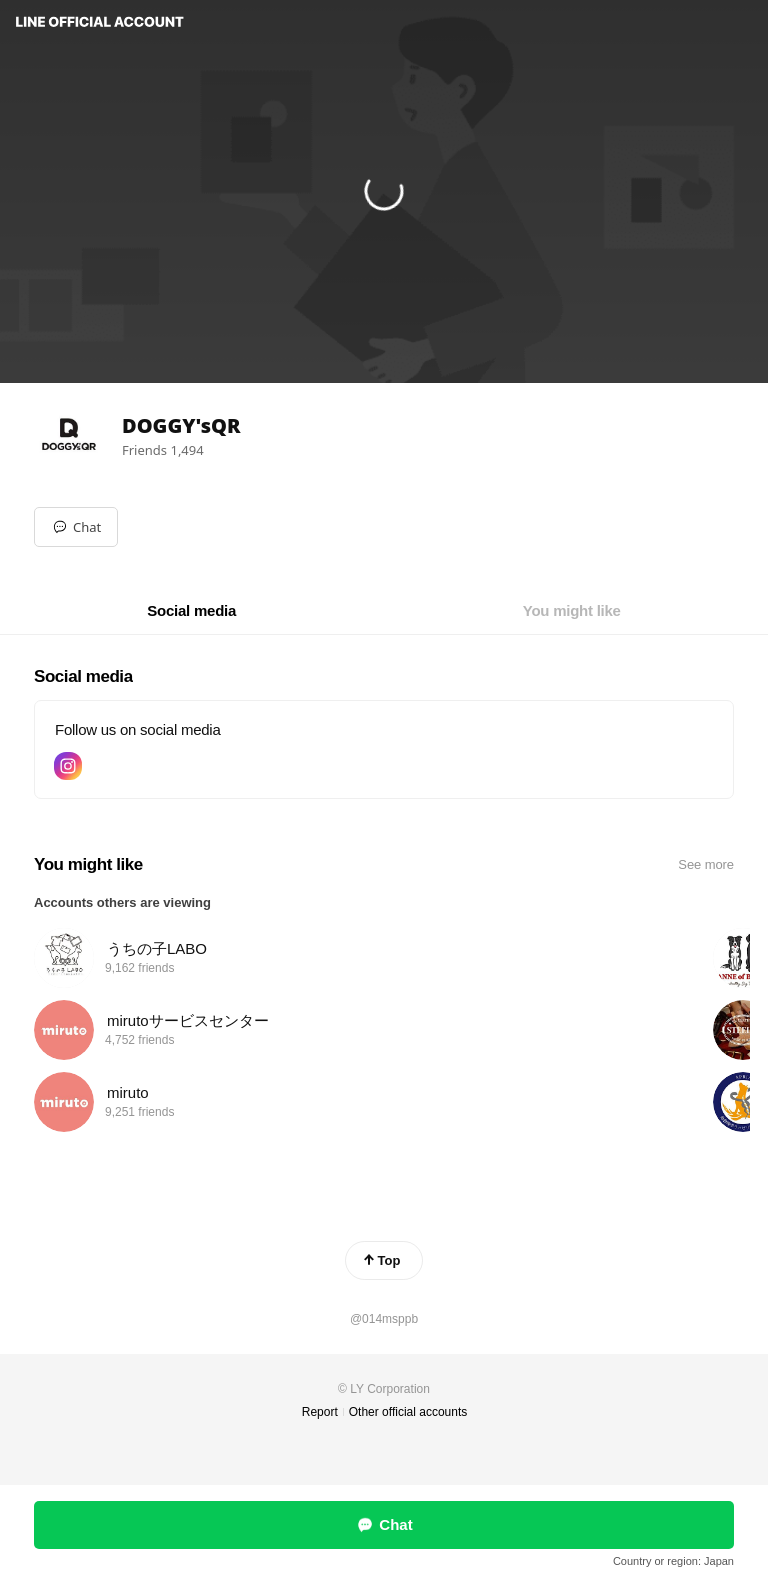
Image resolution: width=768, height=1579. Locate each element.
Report (320, 1412)
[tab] (191, 611)
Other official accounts (408, 1412)
